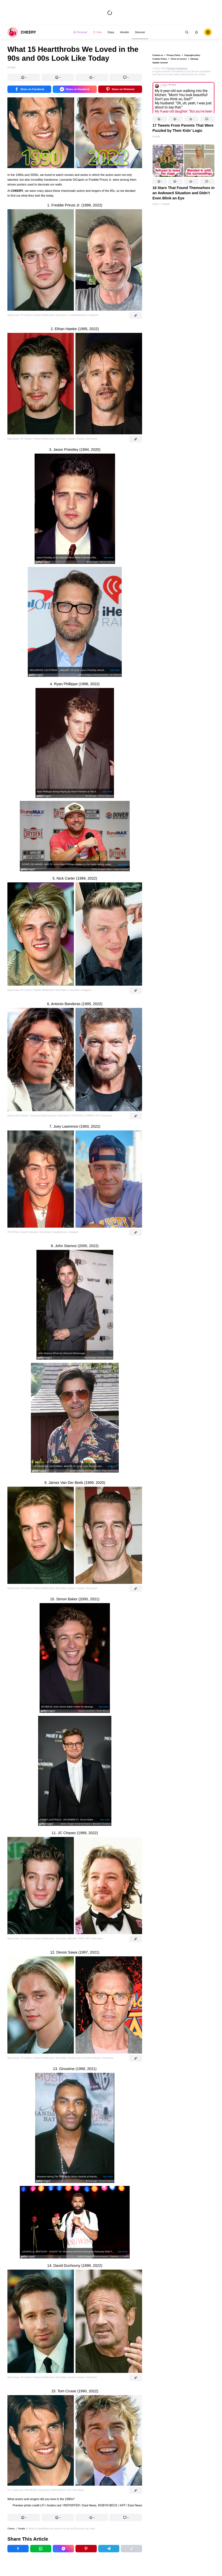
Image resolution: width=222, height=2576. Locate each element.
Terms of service (179, 59)
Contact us (157, 55)
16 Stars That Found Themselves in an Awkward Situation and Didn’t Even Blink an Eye (183, 193)
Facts (155, 204)
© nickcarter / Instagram (79, 990)
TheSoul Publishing (176, 68)
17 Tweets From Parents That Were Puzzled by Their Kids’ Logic (182, 128)
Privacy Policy (174, 55)
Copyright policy (192, 55)
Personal (80, 32)
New (97, 32)
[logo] (21, 32)
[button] (159, 119)
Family (156, 136)
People (166, 204)
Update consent (160, 62)
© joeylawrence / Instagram (65, 1232)
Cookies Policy (159, 59)
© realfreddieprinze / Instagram (83, 315)
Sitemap (194, 59)
